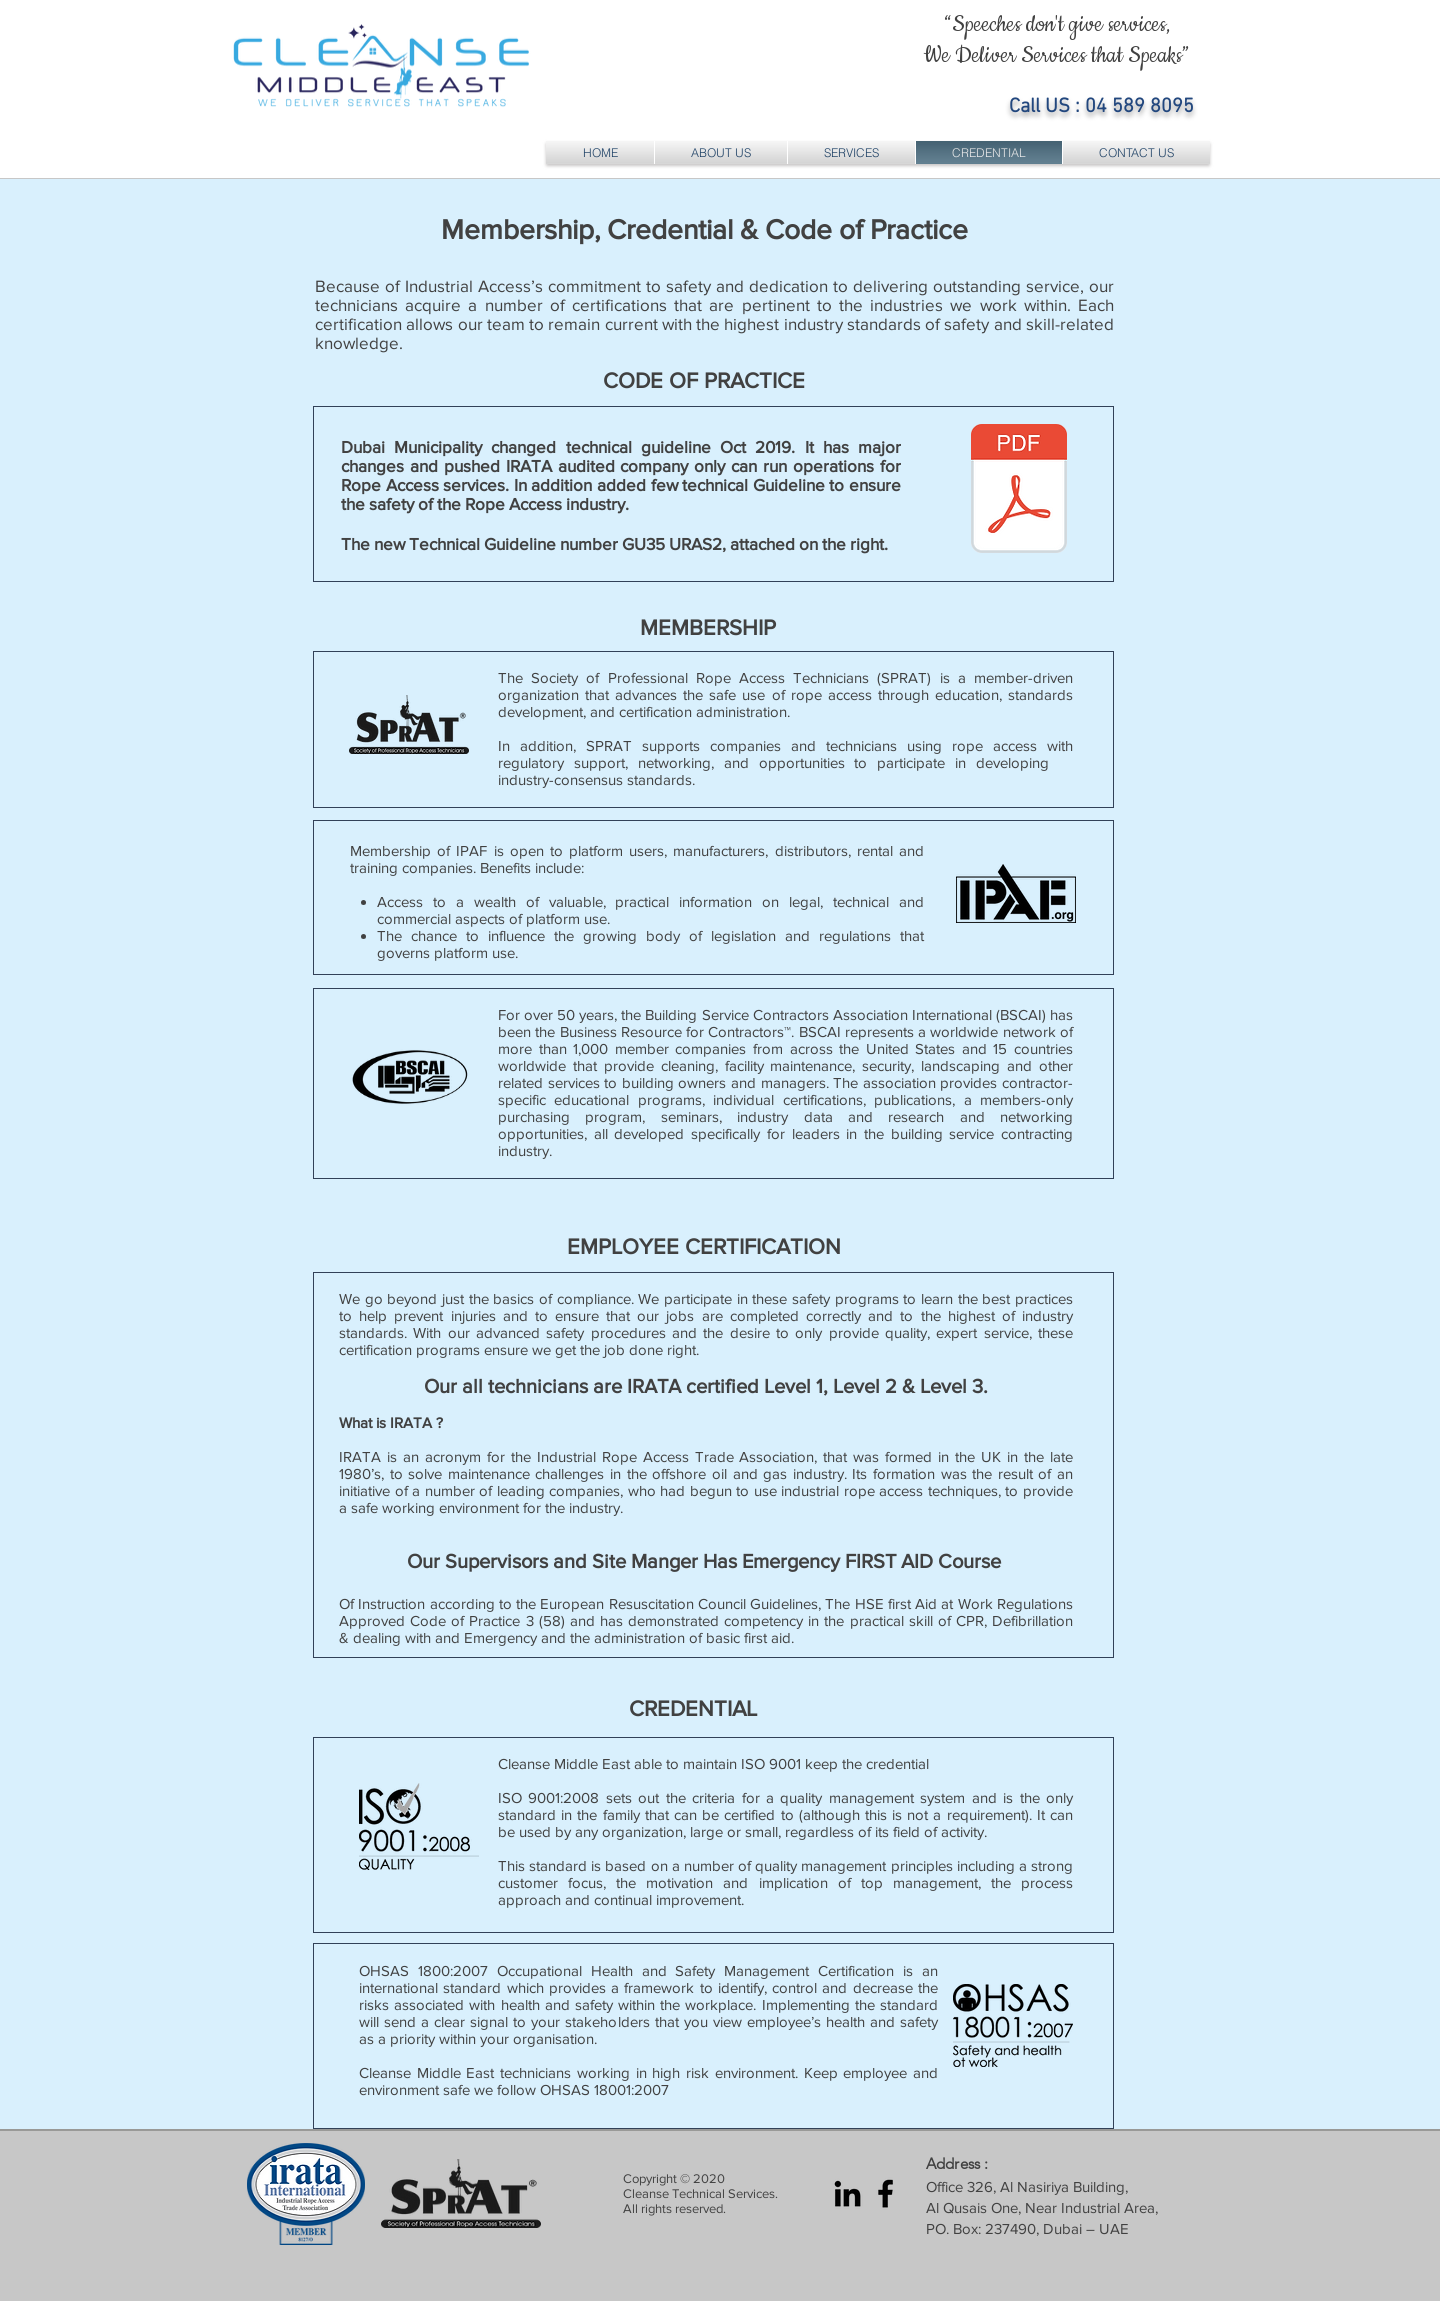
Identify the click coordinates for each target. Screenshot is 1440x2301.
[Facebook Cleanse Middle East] (885, 2193)
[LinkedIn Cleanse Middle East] (847, 2193)
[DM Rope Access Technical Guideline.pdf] (1019, 491)
